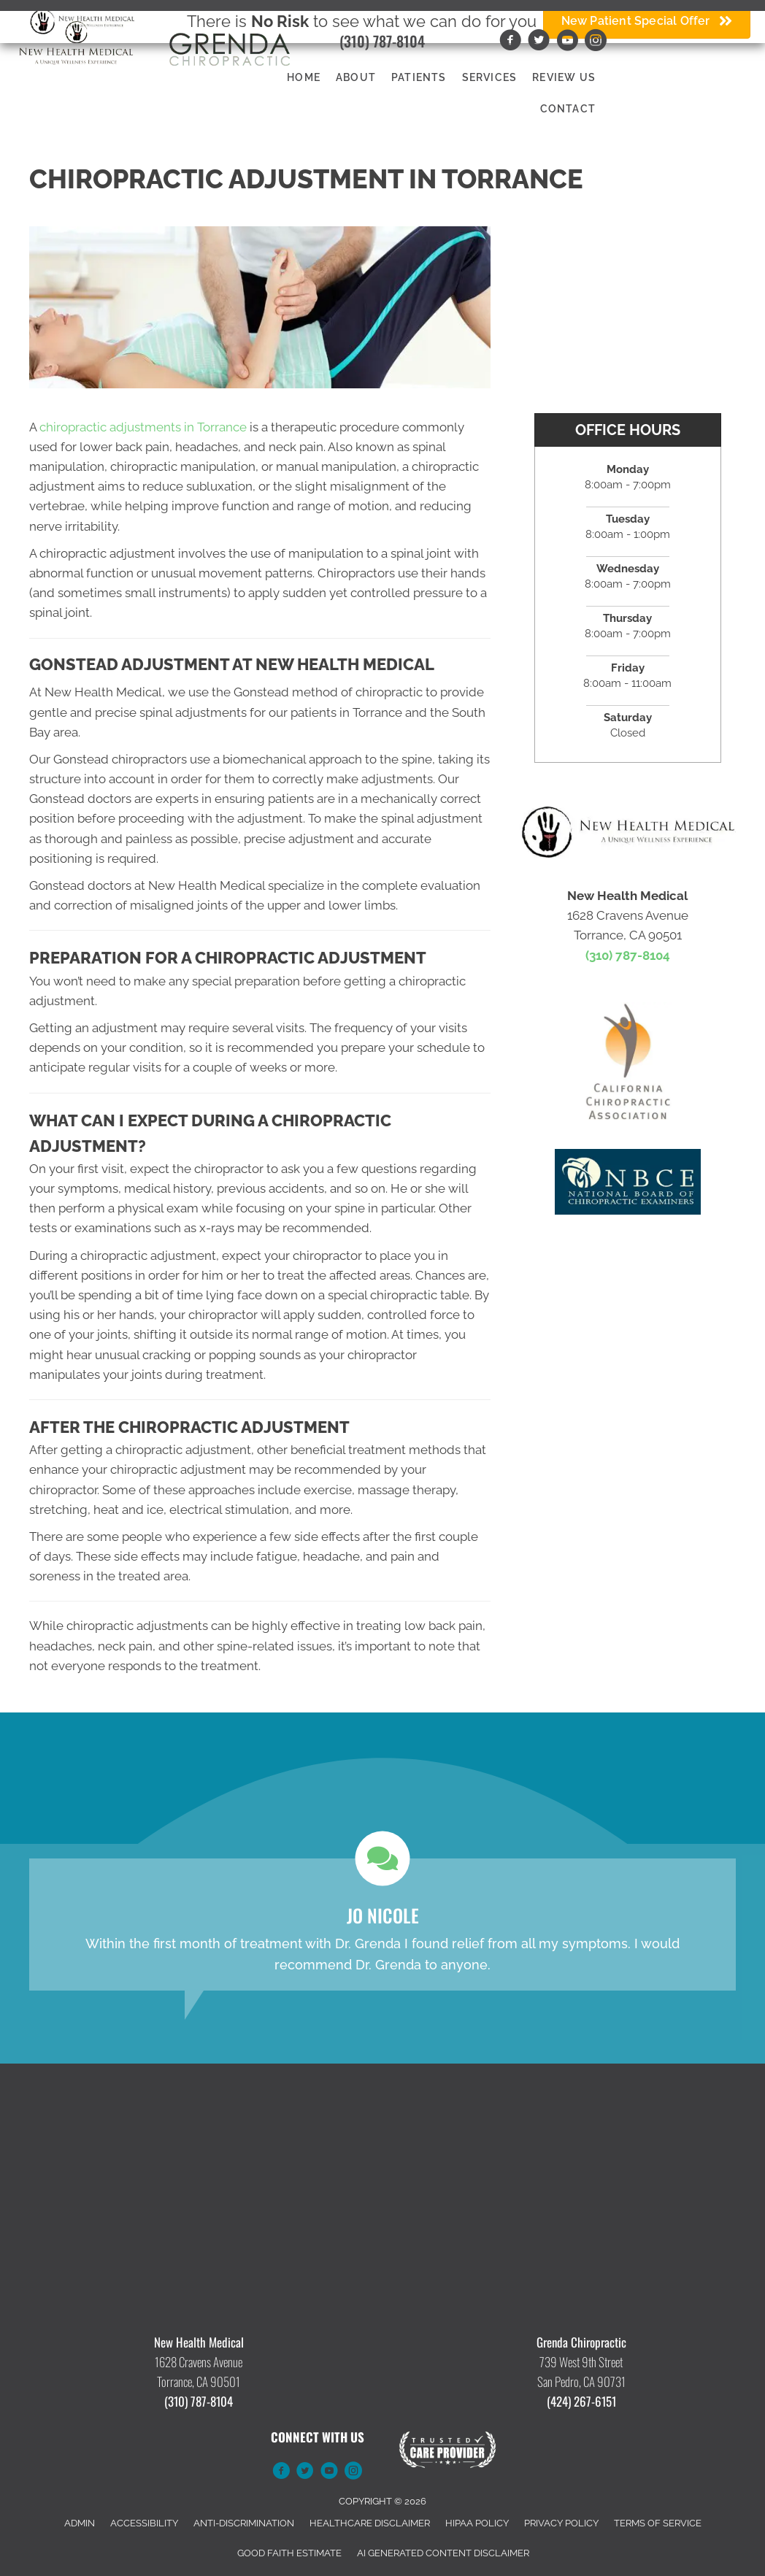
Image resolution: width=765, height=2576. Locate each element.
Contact (568, 109)
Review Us (564, 77)
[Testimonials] (382, 1924)
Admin (79, 2523)
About (356, 77)
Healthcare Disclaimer (370, 2523)
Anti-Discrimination (243, 2523)
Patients (419, 77)
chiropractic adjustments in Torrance (143, 427)
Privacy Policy (561, 2523)
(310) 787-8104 (382, 41)
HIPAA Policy (477, 2523)
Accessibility (144, 2523)
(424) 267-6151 (581, 2401)
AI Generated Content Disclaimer (443, 2553)
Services (490, 77)
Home (303, 77)
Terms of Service (657, 2523)
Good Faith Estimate (289, 2553)
